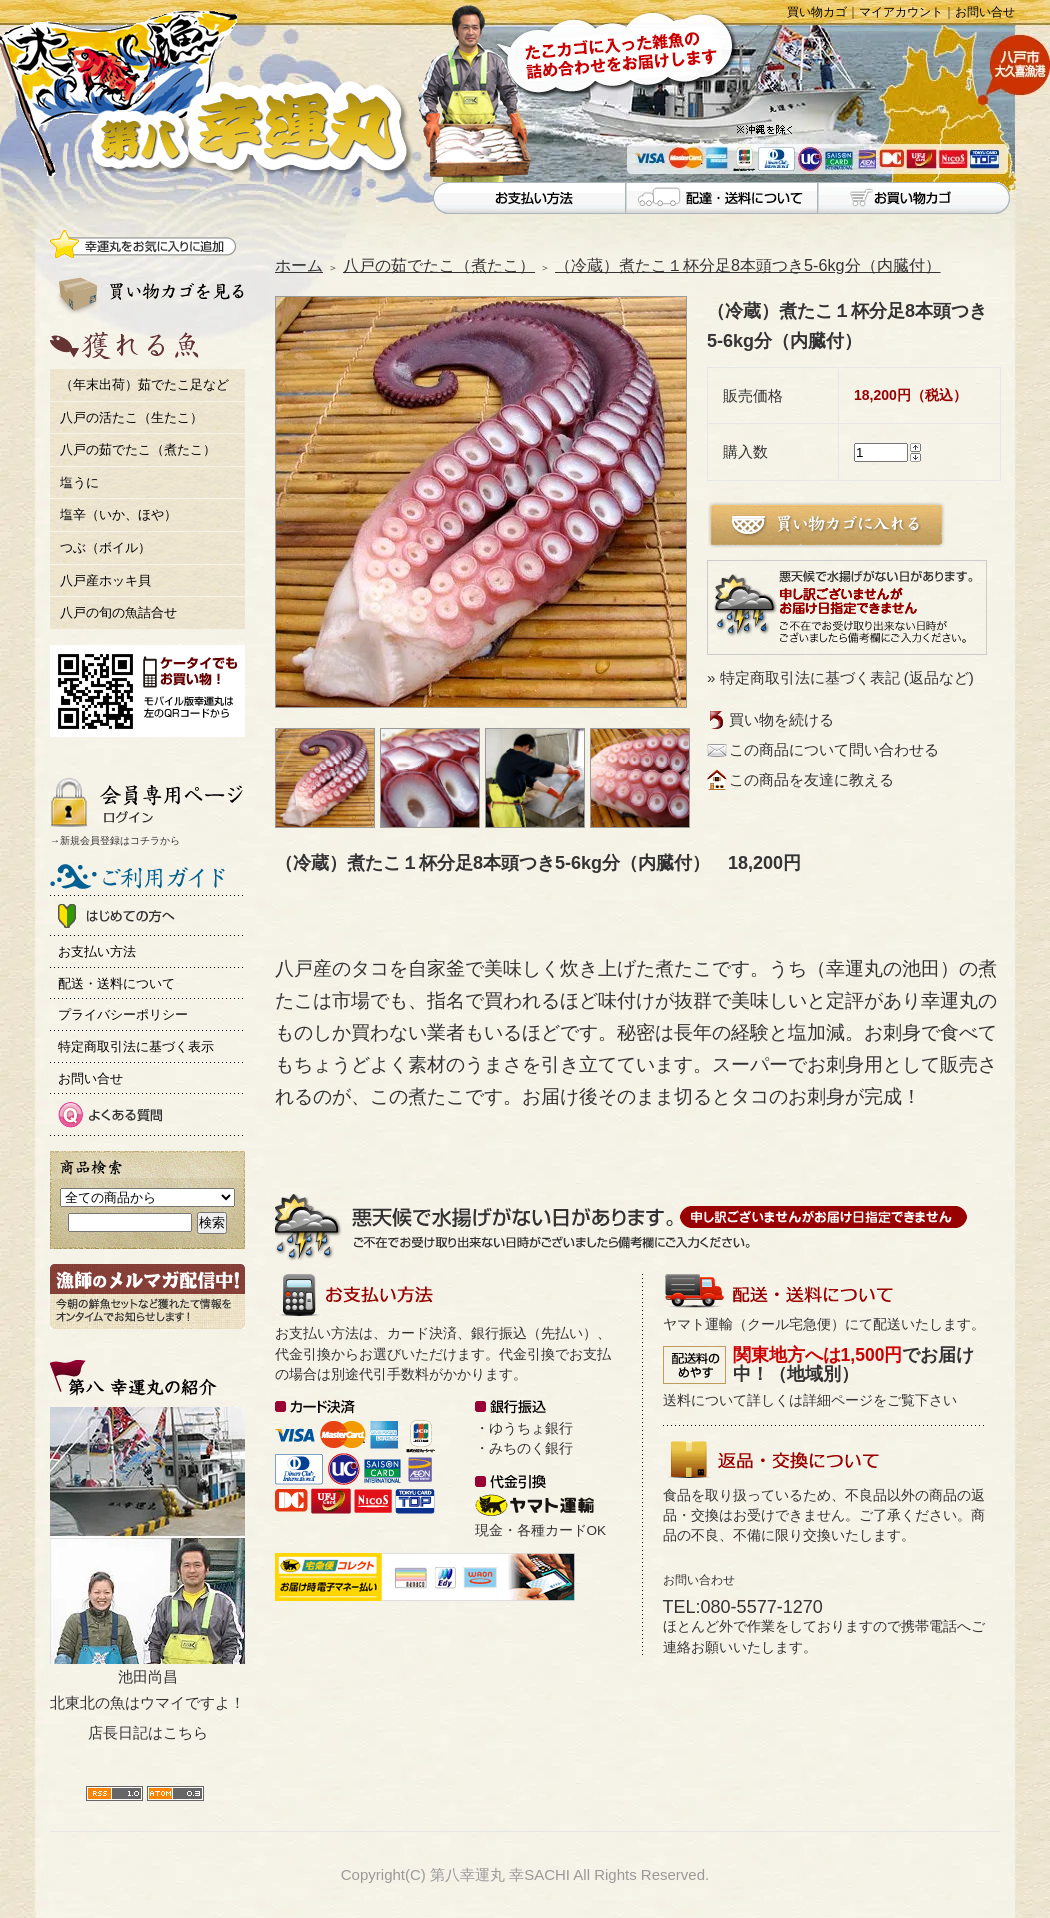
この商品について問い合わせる (834, 749)
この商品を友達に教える (811, 779)
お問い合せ (985, 12)
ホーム (299, 265)
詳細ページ (838, 1400)
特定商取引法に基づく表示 (136, 1046)
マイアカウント (901, 12)
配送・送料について (116, 983)
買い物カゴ (817, 12)
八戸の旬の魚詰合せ (118, 612)
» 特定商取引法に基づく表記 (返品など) (840, 677)
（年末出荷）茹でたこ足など (144, 384)
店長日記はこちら (148, 1732)
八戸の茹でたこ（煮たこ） (138, 449)
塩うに (79, 482)
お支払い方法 (97, 951)
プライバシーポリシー (123, 1014)
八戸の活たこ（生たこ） (131, 417)
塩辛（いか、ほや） (118, 514)
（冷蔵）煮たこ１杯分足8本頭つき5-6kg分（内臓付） (748, 265)
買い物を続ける (781, 719)
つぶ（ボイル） (105, 547)
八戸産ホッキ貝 (105, 580)
